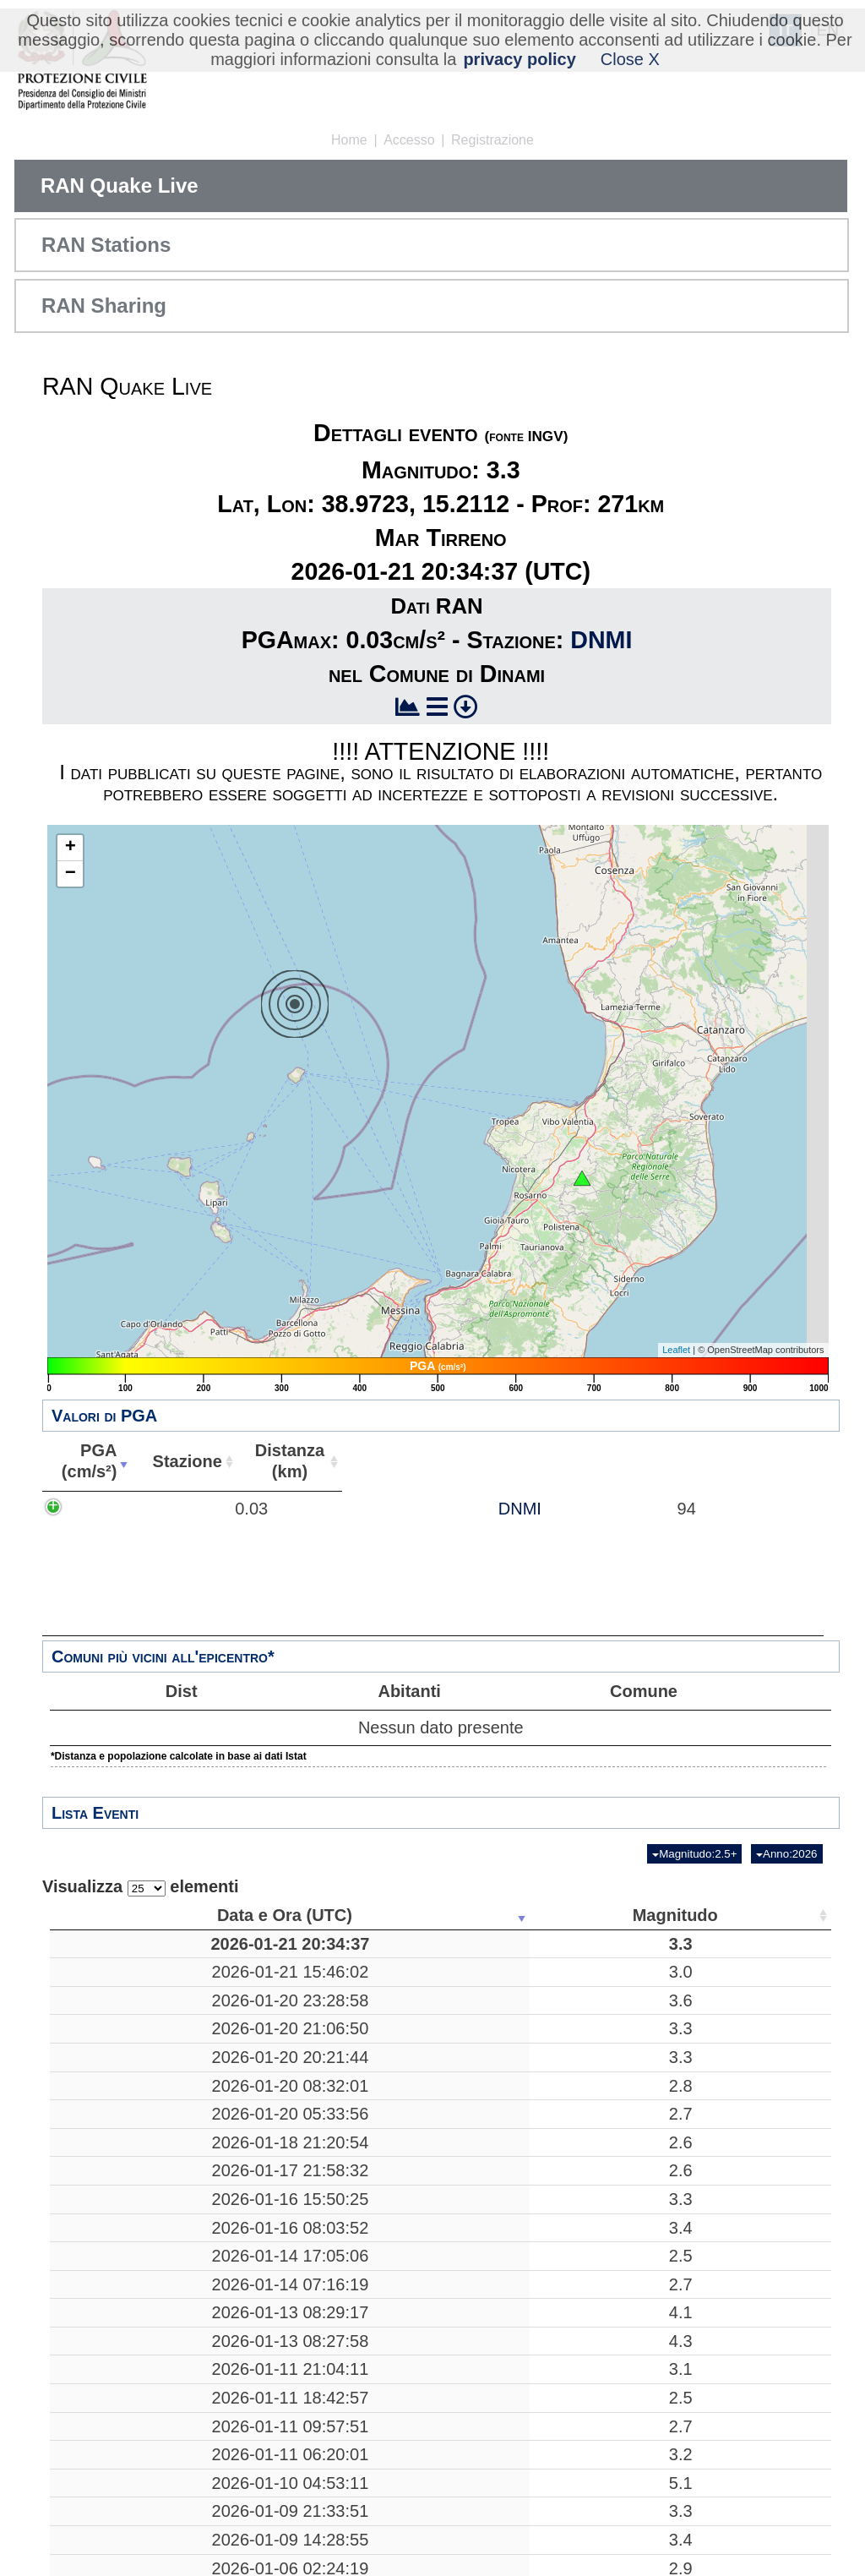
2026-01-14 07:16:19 (132, 2367)
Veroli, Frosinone (398, 2049)
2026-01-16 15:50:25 (132, 2271)
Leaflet (676, 1350)
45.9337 (629, 2088)
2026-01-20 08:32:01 (132, 2127)
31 (720, 2271)
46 (720, 2396)
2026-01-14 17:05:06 (132, 2338)
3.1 (268, 2462)
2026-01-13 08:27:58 (132, 2424)
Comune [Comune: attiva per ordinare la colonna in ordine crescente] (774, 1461)
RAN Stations (106, 244)
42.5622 (629, 2338)
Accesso (409, 140)
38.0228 (629, 2194)
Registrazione (492, 140)
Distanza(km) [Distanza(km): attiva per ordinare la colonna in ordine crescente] (528, 1461)
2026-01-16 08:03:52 (132, 2310)
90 (720, 2049)
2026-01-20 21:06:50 (132, 2049)
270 (529, 2310)
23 (529, 2271)
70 (529, 2462)
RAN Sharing (103, 305)
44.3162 (629, 2424)
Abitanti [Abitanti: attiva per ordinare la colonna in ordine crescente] (678, 1461)
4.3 (268, 2424)
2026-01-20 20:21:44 (132, 2088)
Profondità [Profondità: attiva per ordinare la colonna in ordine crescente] (523, 1915)
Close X (630, 59)
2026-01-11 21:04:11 (132, 2462)
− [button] (70, 874)
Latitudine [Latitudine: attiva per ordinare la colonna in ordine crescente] (624, 1915)
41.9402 (629, 2233)
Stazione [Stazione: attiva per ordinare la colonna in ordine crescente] (376, 1461)
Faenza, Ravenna (399, 2367)
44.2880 (629, 2396)
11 (529, 2127)
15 (720, 2511)
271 (529, 1944)
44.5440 (629, 2462)
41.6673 (629, 2049)
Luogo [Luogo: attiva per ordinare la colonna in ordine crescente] (393, 1915)
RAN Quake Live (120, 185)
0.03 (216, 1518)
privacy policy (519, 59)
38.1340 (629, 2511)
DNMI (601, 639)
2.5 (268, 2338)
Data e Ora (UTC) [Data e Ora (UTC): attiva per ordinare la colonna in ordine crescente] (127, 1915)
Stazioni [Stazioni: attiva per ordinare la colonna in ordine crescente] (715, 1915)
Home (349, 140)
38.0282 (629, 2010)
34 (720, 2462)
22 (529, 2396)
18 (529, 2338)
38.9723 (629, 1944)
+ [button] (70, 847)
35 (720, 2010)
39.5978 (629, 2310)
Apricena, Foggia (399, 1971)
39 (720, 1971)
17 (529, 1971)
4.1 (268, 2396)
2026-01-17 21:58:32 (132, 2233)
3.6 (268, 2010)
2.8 (268, 2127)
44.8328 (629, 2561)
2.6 (268, 2194)
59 (720, 2424)
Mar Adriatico (398, 2233)
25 (720, 2127)
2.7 (268, 2155)
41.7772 (629, 1971)
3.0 (268, 1971)
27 (720, 2338)
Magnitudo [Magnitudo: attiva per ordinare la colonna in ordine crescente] (262, 1915)
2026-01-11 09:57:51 (132, 2561)
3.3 (268, 1944)
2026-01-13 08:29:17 (132, 2396)
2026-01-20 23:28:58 (132, 2010)
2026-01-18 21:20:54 (132, 2194)
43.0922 (629, 2271)
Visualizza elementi (140, 1887)
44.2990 (629, 2367)
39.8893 (629, 2127)
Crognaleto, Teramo (398, 2338)
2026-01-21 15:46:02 (132, 1971)
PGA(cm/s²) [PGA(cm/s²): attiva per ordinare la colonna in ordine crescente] (176, 1461)
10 (529, 2049)
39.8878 (629, 2155)
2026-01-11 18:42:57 (132, 2511)
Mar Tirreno (399, 1944)
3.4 (268, 2310)
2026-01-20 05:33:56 (132, 2155)
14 (720, 2155)
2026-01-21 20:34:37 (132, 1944)
